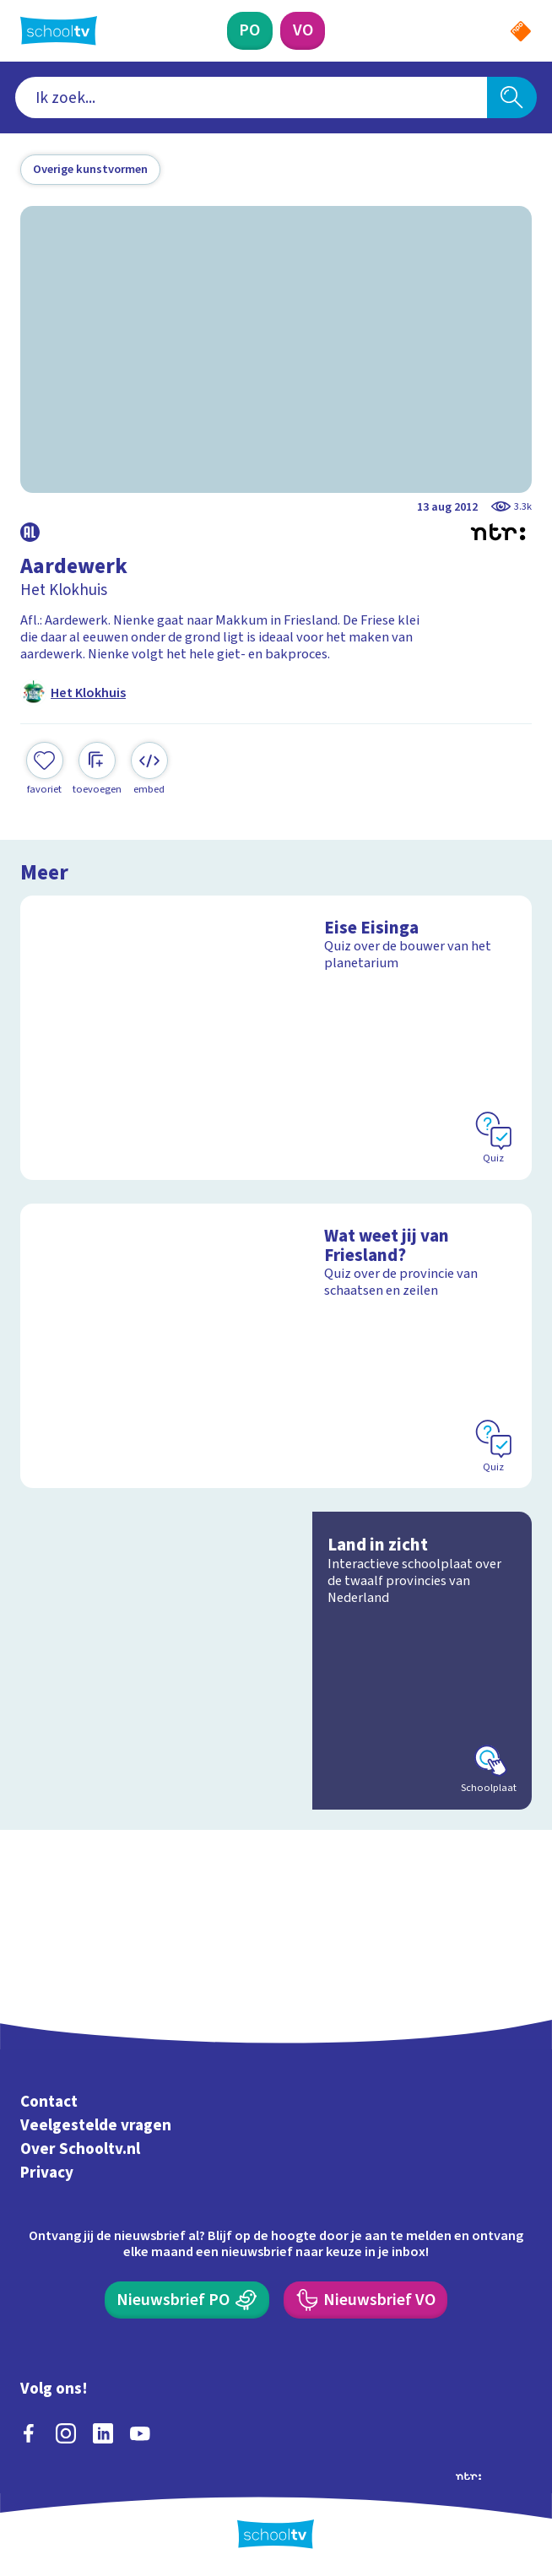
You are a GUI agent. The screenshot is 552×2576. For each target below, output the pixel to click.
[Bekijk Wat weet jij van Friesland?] (276, 1346)
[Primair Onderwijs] (249, 31)
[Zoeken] (512, 97)
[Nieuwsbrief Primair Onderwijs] (187, 2300)
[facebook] (28, 2433)
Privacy (46, 2173)
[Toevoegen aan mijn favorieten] (44, 769)
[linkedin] (103, 2433)
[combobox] (251, 97)
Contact (49, 2102)
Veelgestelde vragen (95, 2125)
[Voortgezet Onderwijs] (302, 31)
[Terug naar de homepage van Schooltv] (58, 30)
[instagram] (65, 2433)
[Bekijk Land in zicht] (276, 1661)
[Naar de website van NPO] (521, 31)
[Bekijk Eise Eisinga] (276, 1038)
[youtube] (140, 2433)
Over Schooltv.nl (80, 2149)
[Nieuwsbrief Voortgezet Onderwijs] (365, 2300)
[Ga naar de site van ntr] (468, 2474)
